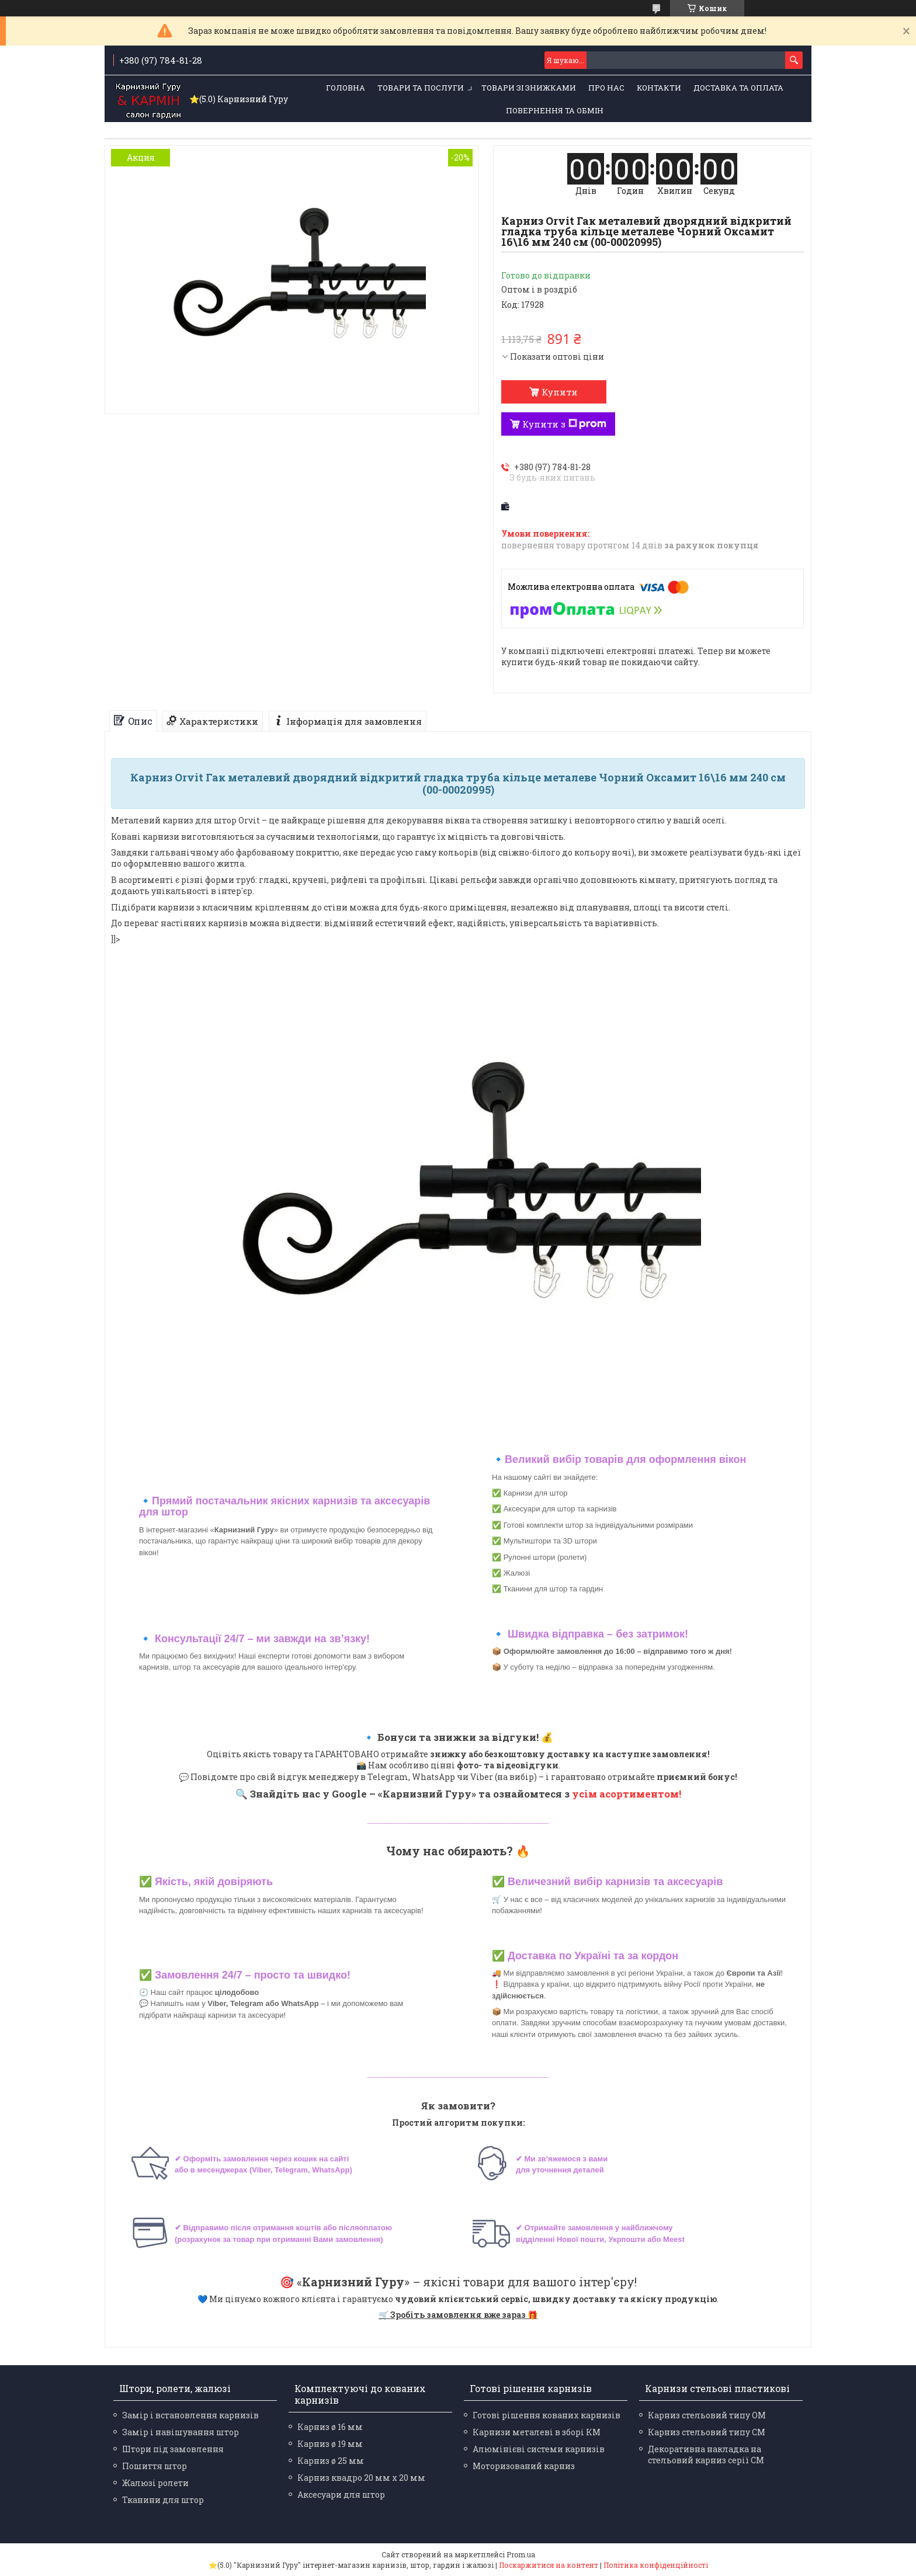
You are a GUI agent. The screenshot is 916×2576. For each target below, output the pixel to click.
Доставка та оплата (738, 87)
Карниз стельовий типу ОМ (707, 2415)
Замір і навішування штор (180, 2432)
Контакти (659, 87)
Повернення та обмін (554, 110)
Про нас (606, 87)
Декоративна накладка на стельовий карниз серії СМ (706, 2454)
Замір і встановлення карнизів (190, 2415)
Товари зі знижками (528, 87)
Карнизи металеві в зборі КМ (537, 2432)
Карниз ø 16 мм (330, 2426)
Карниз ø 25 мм (330, 2460)
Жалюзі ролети (155, 2482)
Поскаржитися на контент (548, 2565)
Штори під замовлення (173, 2449)
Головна (345, 87)
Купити (560, 392)
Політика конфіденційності (655, 2565)
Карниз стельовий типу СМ (706, 2432)
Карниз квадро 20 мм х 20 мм (361, 2477)
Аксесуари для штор (341, 2494)
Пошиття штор (154, 2465)
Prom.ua (520, 2554)
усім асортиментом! (626, 1793)
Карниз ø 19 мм (330, 2443)
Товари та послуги (420, 87)
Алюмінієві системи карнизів (539, 2449)
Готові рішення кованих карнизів (546, 2415)
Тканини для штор (163, 2499)
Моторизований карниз (524, 2465)
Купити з (564, 424)
